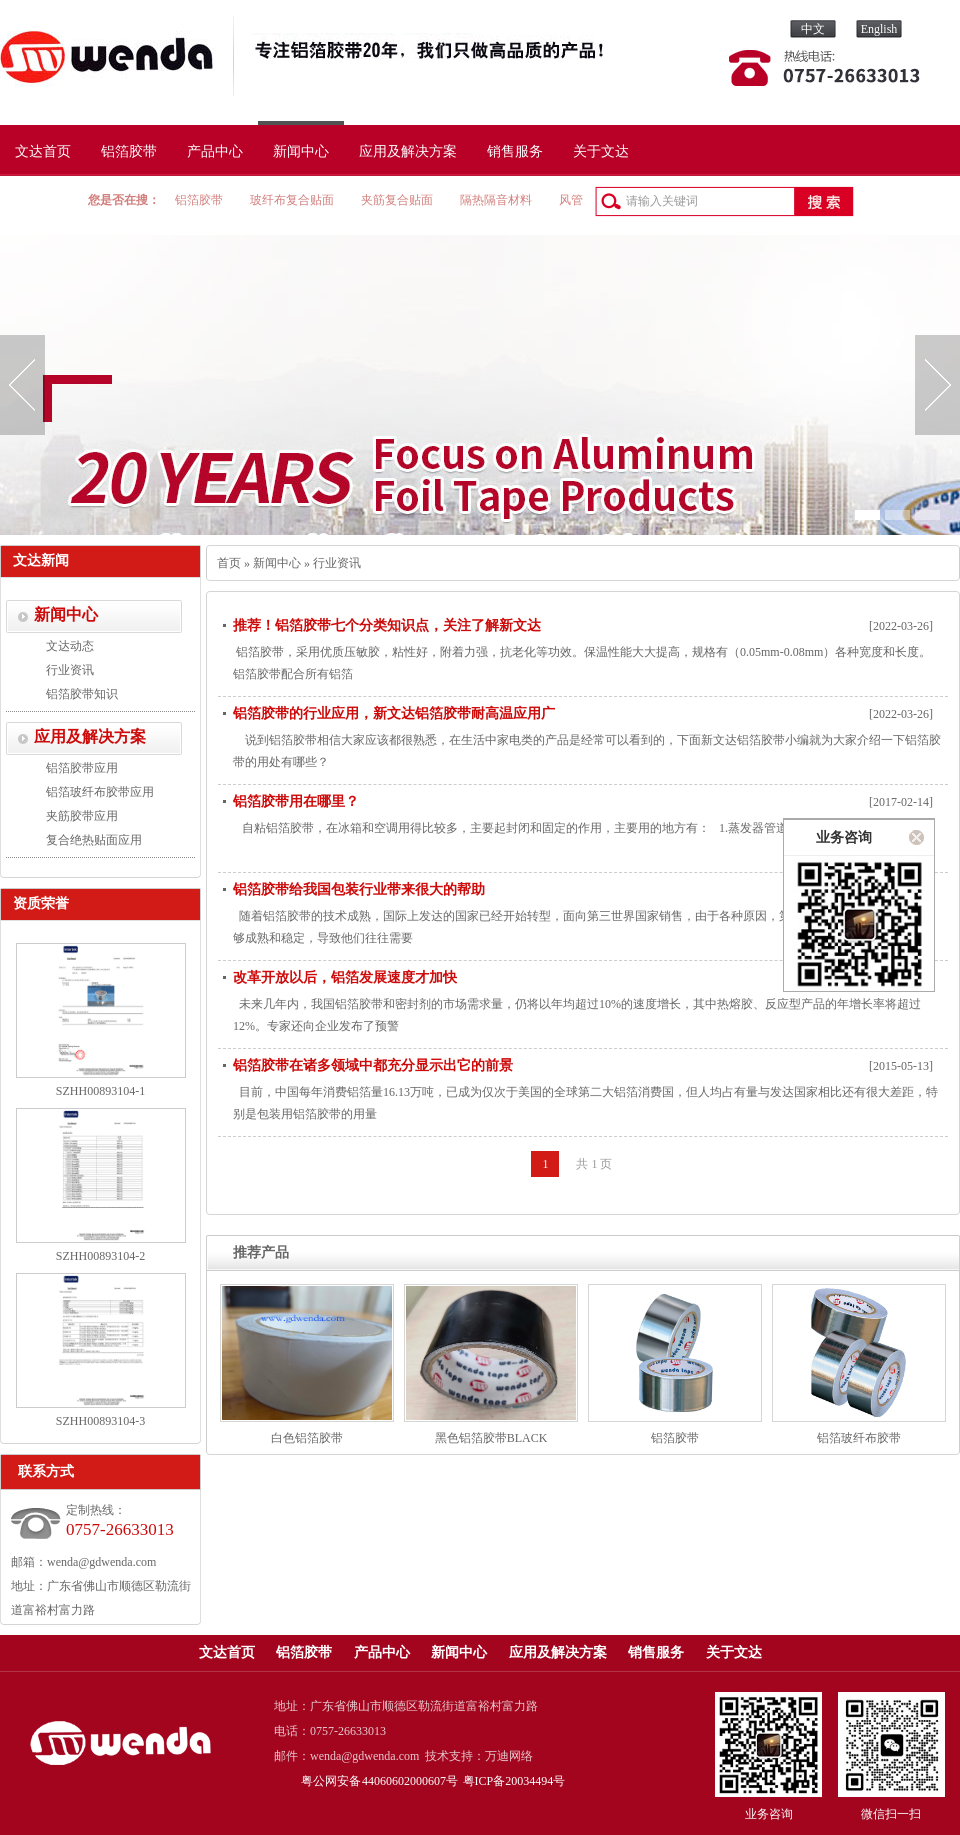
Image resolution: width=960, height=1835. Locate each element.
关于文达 (601, 151)
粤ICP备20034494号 (514, 1781)
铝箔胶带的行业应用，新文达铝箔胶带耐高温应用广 (394, 713)
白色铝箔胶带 (307, 1438)
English (879, 29)
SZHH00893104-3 (100, 1421)
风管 (571, 200)
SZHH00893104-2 (100, 1256)
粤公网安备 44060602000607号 (380, 1781)
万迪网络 (509, 1756)
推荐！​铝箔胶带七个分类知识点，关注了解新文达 (387, 625)
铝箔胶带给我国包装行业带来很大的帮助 (359, 889)
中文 (813, 29)
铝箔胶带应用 (82, 768)
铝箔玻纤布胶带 (859, 1438)
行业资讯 (70, 670)
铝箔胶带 (129, 151)
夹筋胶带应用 (82, 816)
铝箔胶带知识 (82, 694)
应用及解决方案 (408, 151)
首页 (229, 563)
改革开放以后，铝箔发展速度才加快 (345, 977)
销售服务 (515, 151)
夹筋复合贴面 (397, 200)
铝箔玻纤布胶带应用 (100, 792)
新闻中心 (301, 151)
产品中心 (215, 151)
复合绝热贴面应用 (94, 840)
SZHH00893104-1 (100, 1091)
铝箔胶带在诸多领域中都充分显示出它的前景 (373, 1065)
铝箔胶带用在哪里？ (296, 801)
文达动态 (70, 646)
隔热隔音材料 (496, 200)
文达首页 (43, 151)
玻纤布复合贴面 (292, 200)
